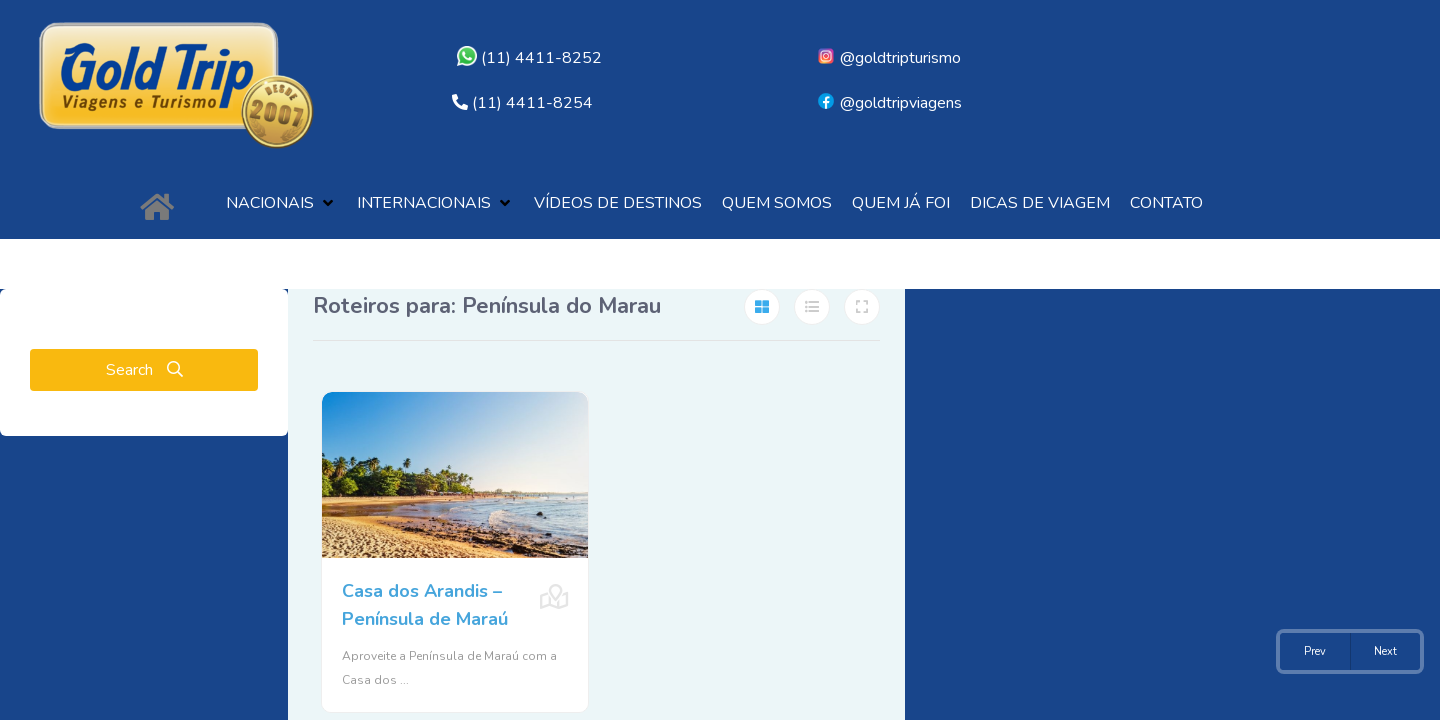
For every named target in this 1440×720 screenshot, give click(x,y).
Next (1385, 651)
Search (144, 370)
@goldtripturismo (888, 58)
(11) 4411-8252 (529, 58)
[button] (281, 203)
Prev (1315, 651)
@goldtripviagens (889, 103)
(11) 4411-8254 (532, 103)
